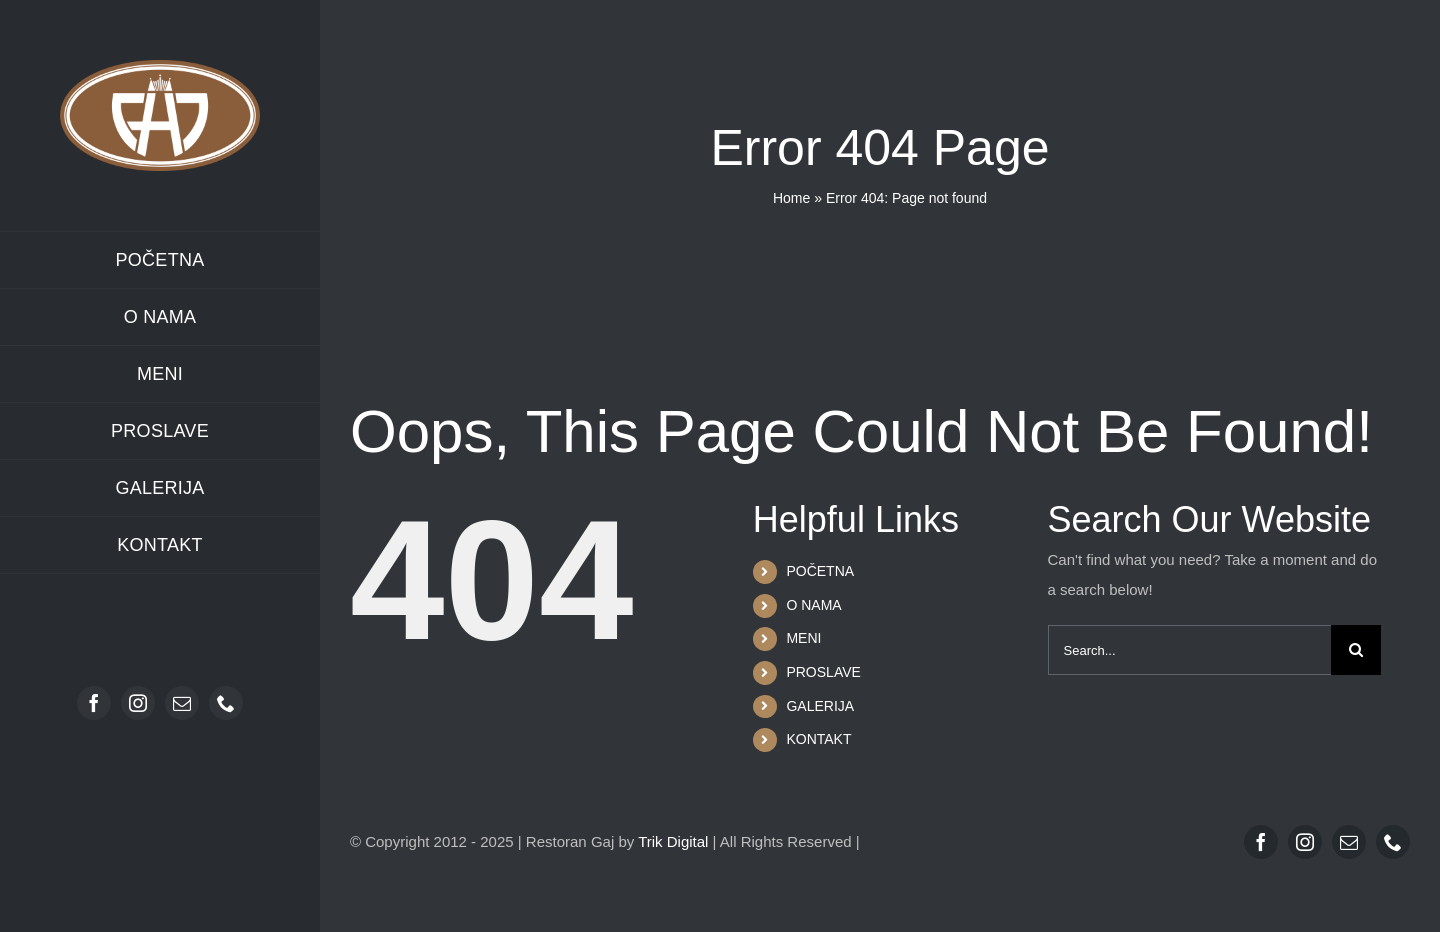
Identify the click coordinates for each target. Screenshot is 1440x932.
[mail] (182, 703)
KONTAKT (818, 739)
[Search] (1356, 650)
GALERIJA (820, 706)
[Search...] (1189, 650)
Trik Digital (673, 841)
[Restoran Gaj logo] (160, 67)
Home (791, 198)
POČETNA (820, 571)
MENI (803, 638)
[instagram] (138, 703)
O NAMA (813, 605)
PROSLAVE (823, 672)
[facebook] (94, 703)
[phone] (226, 703)
